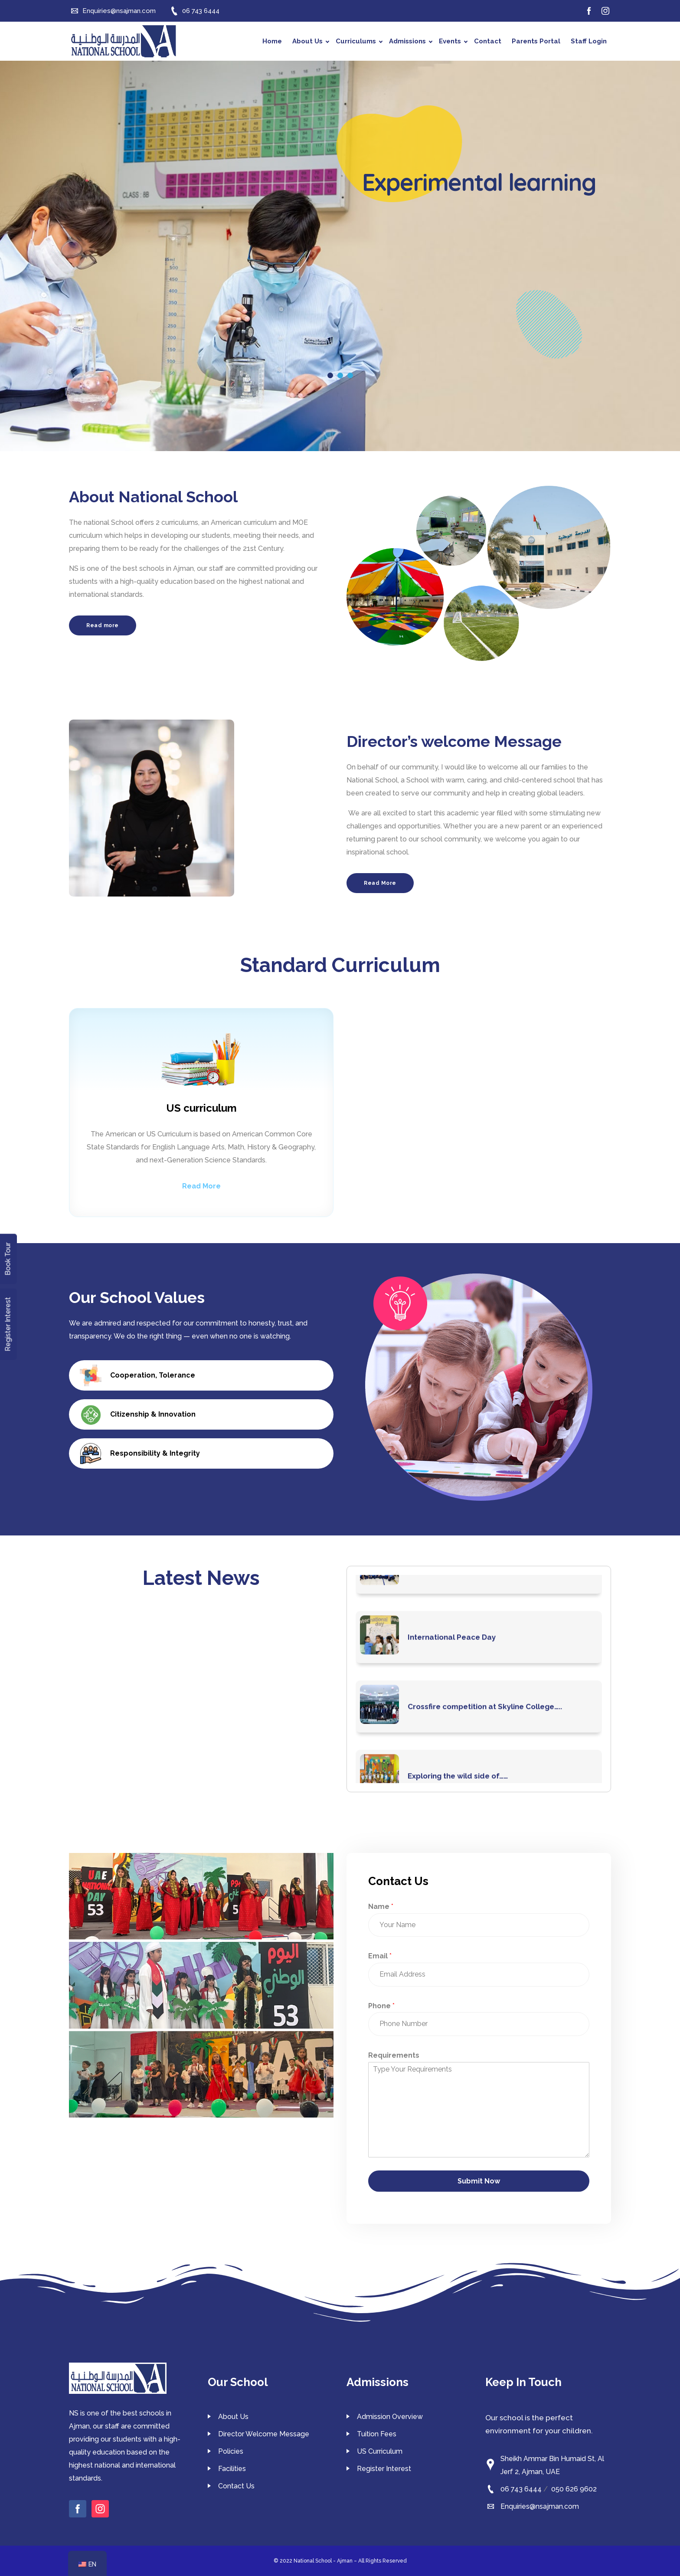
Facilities (232, 2469)
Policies (230, 2451)
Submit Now (479, 2181)
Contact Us (236, 2486)
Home (272, 41)
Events (453, 41)
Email (380, 1956)
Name (380, 1906)
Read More (380, 883)
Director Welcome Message (263, 2434)
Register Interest (384, 2469)
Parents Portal (536, 41)
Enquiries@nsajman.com (539, 2506)
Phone (381, 2006)
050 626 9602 (574, 2489)
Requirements (393, 2055)
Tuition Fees (376, 2434)
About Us (310, 41)
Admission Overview (390, 2416)
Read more (102, 625)
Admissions (410, 41)
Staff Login (589, 41)
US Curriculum (379, 2451)
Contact (487, 41)
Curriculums (359, 41)
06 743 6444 (521, 2489)
